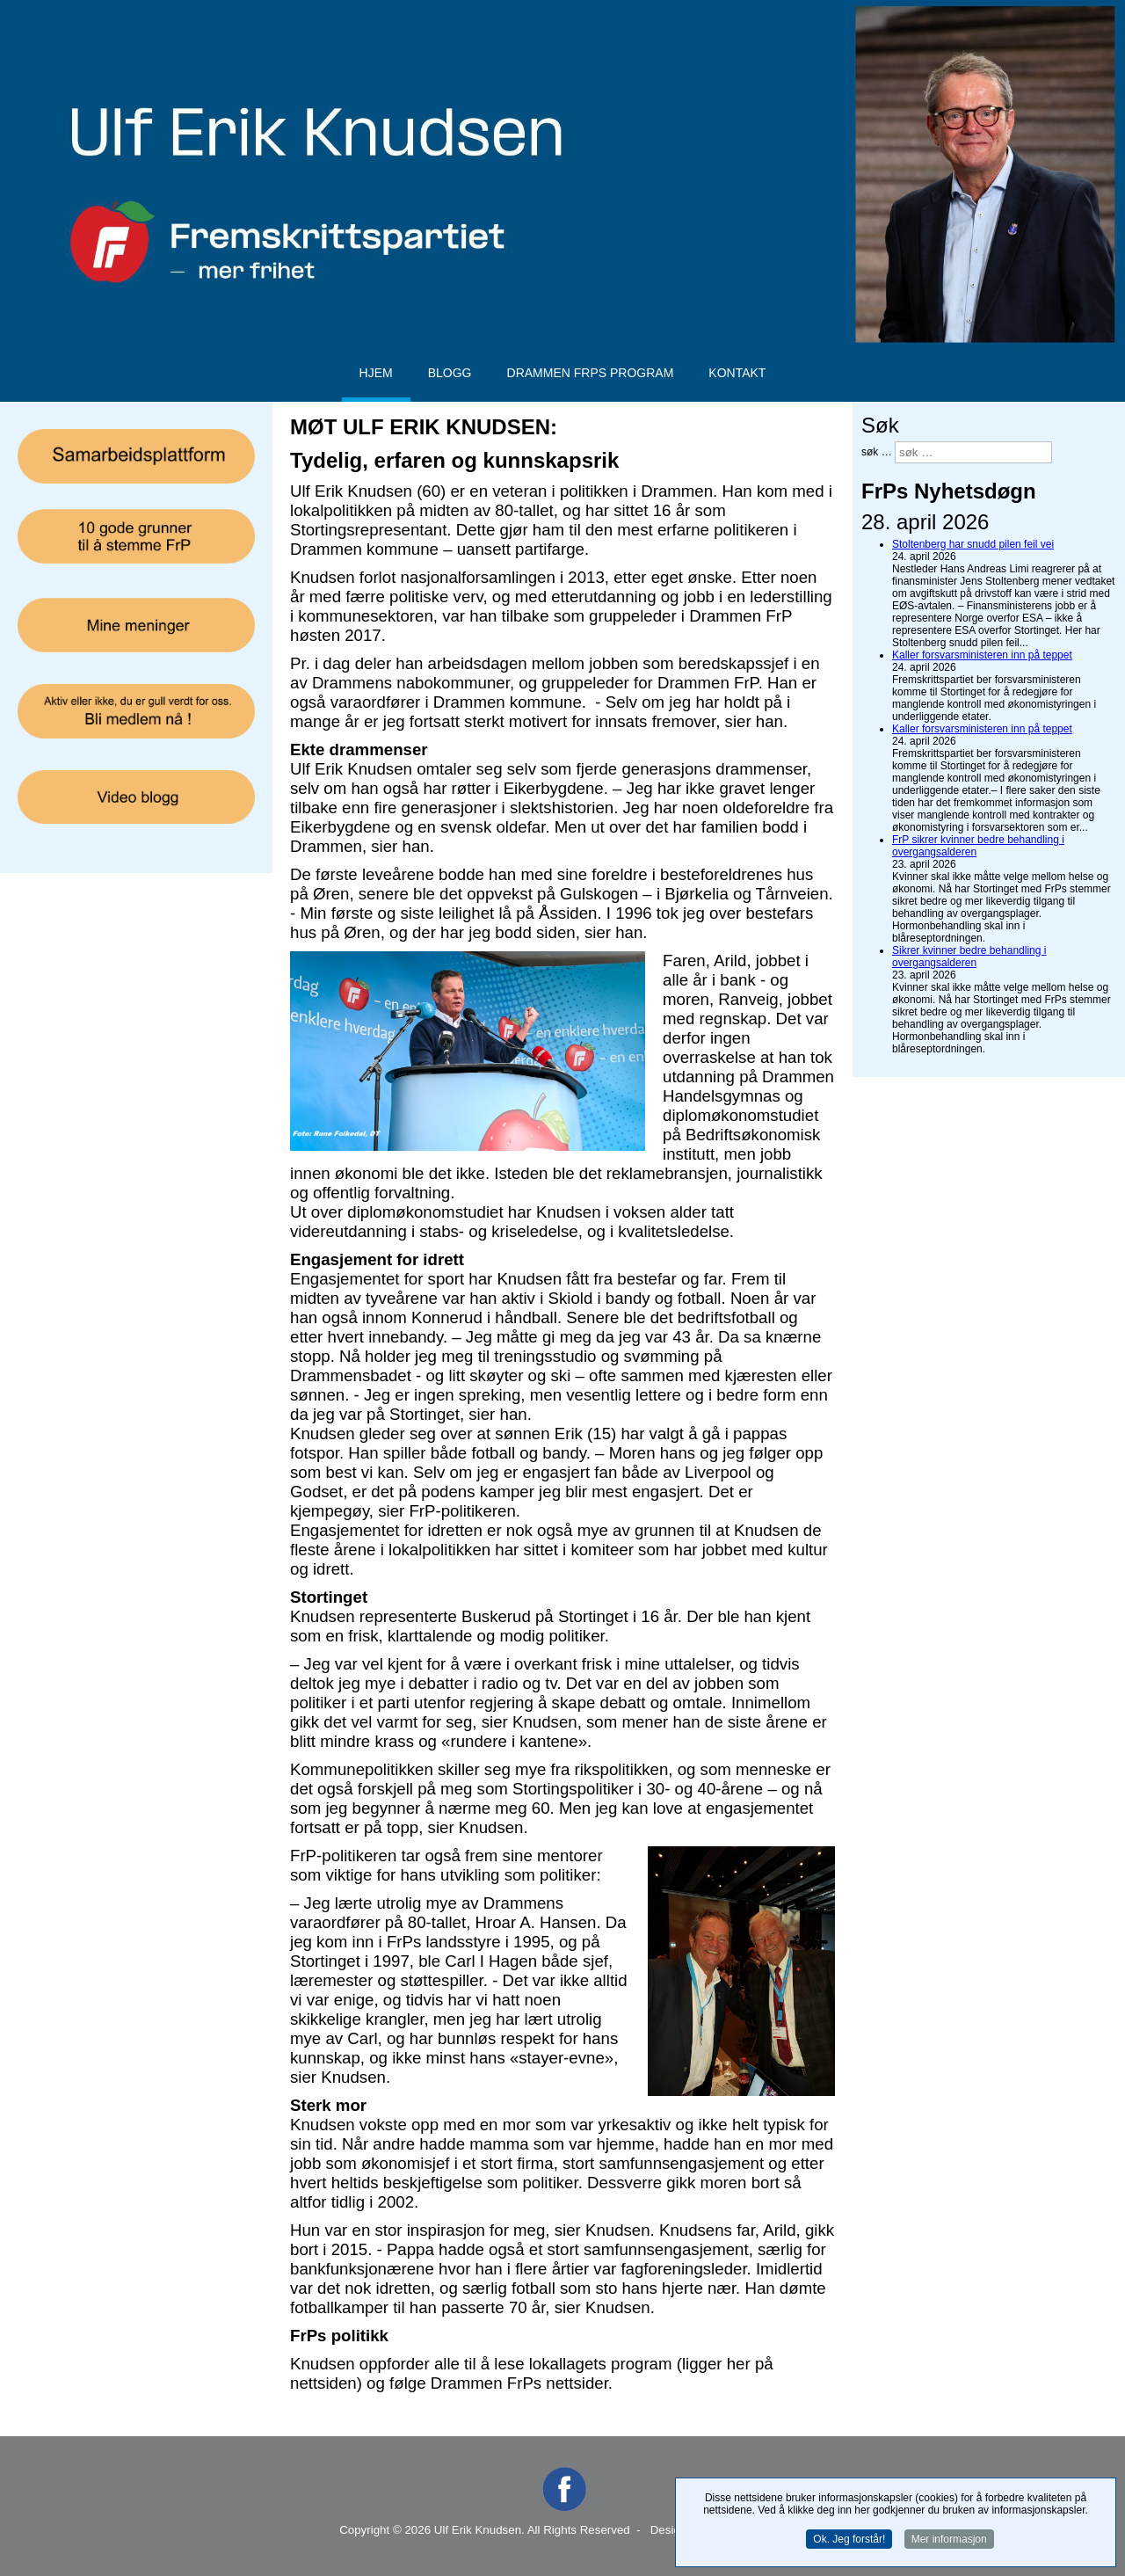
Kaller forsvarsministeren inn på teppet (982, 655)
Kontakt (737, 373)
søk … (876, 452)
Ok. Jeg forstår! (849, 2539)
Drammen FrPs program (590, 373)
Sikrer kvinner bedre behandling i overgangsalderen (969, 956)
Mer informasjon (949, 2539)
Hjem (376, 373)
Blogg (450, 373)
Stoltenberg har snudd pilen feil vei (973, 544)
